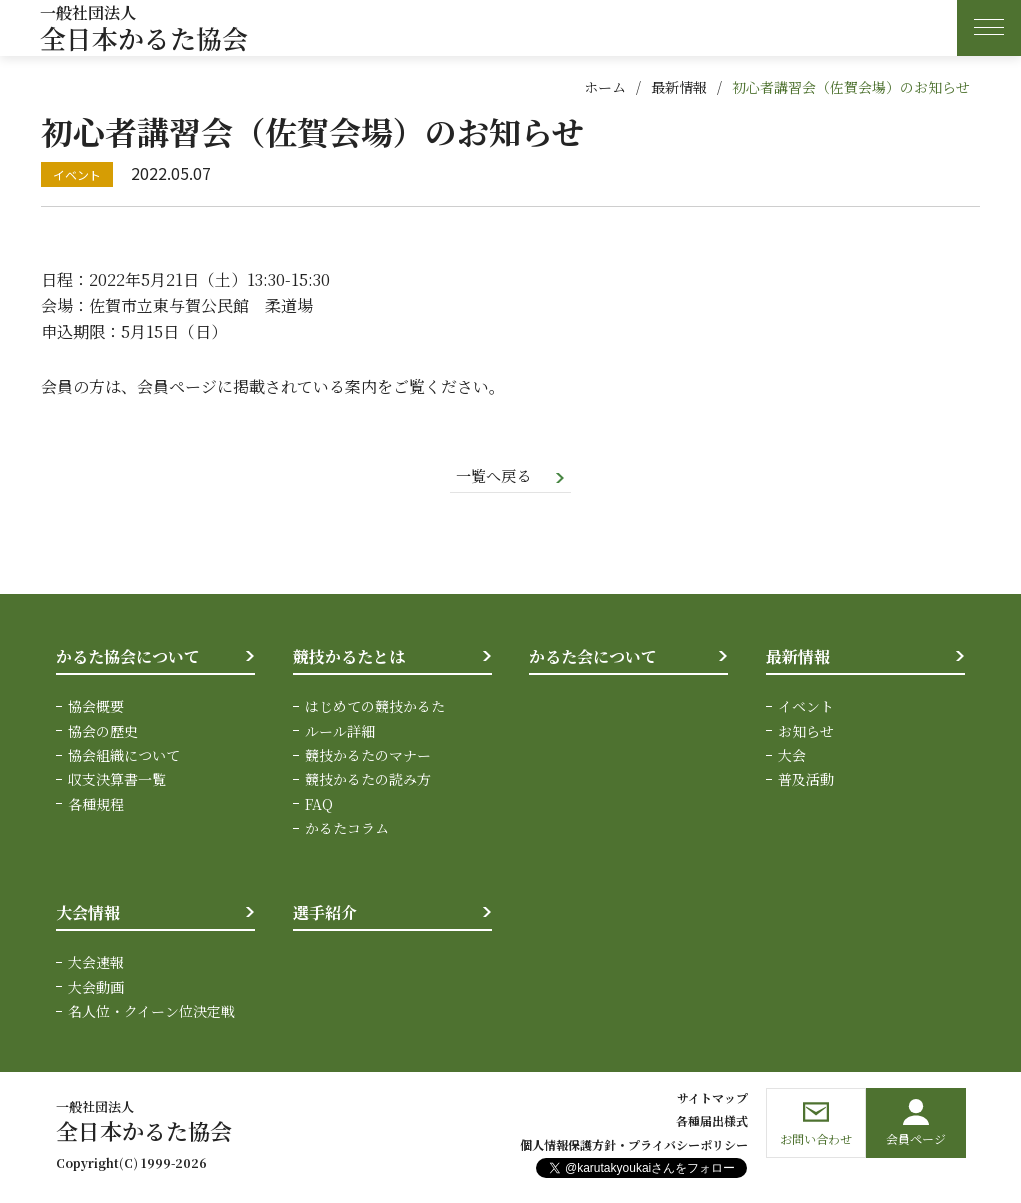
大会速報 (96, 963)
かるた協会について (128, 657)
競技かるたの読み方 (368, 781)
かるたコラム (347, 829)
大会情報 (88, 913)
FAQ (319, 805)
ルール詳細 (340, 732)
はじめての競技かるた (375, 708)
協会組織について (124, 756)
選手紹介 (325, 913)
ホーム (605, 87)
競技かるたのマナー (368, 756)
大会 (792, 756)
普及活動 (806, 781)
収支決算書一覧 (117, 781)
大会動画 (96, 988)
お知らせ (806, 732)
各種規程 (96, 805)
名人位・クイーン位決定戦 (151, 1012)
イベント (806, 708)
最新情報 (679, 87)
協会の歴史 (103, 732)
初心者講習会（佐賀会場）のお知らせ (851, 87)
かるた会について (593, 657)
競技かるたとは (349, 657)
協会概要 (96, 708)
